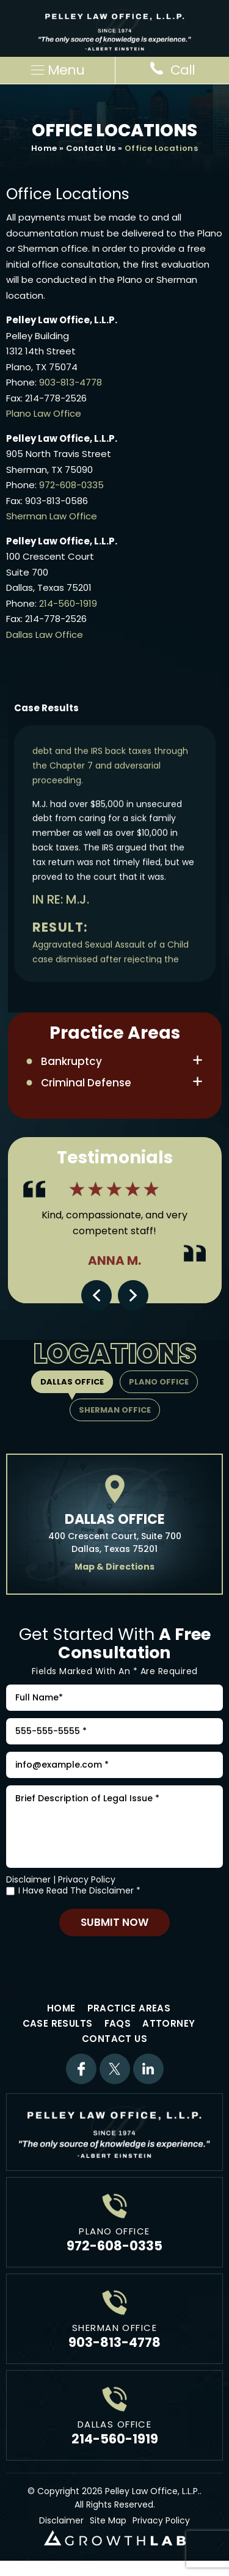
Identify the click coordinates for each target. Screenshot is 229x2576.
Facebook (81, 2069)
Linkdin (148, 2069)
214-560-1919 (68, 603)
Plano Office (159, 1382)
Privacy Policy (86, 1879)
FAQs (117, 2023)
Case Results (58, 2023)
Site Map (108, 2520)
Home (44, 148)
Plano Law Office (43, 413)
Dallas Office (72, 1382)
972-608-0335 (71, 484)
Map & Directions (114, 1567)
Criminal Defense (86, 1082)
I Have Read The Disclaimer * (79, 1890)
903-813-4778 (70, 382)
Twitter (115, 2069)
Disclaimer (28, 1879)
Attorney (168, 2023)
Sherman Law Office (51, 516)
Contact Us (91, 148)
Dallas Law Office (44, 634)
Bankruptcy (71, 1061)
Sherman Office (115, 1410)
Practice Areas (129, 2008)
